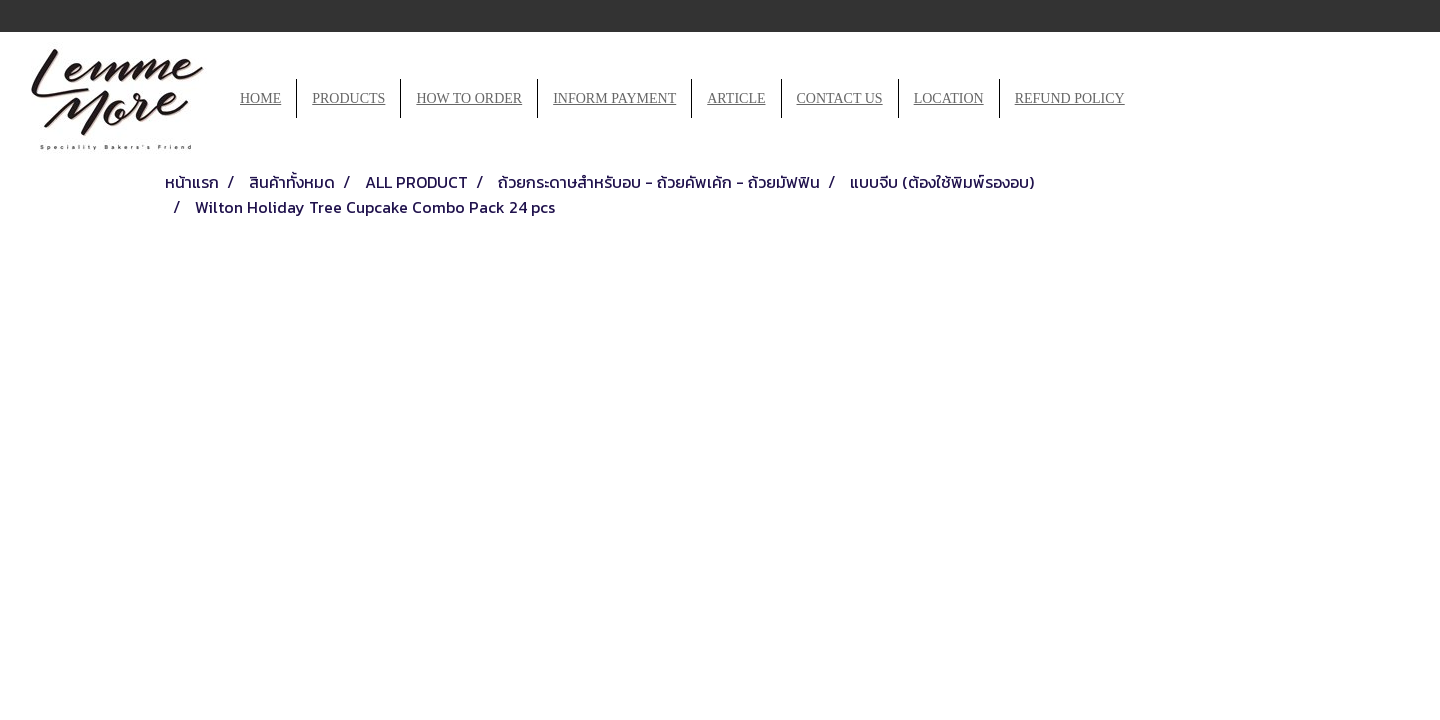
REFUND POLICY (1070, 98)
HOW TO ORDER (469, 98)
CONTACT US (840, 98)
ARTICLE (736, 98)
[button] (1158, 99)
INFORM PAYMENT (614, 98)
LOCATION (949, 98)
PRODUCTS (348, 98)
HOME (260, 98)
